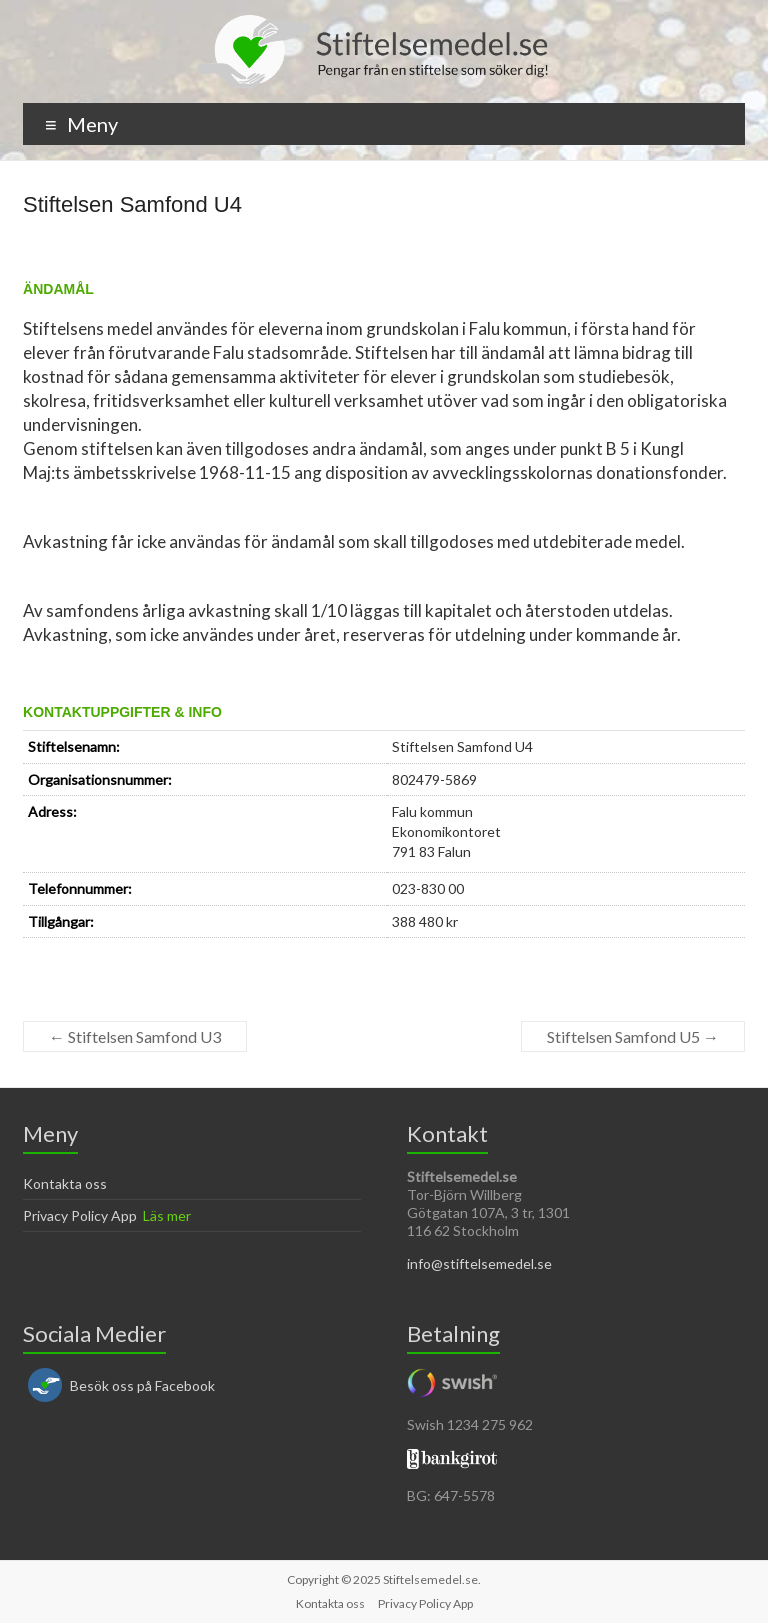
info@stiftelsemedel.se (479, 1263)
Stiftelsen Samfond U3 (135, 1036)
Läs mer (167, 1215)
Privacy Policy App (80, 1215)
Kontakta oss (65, 1183)
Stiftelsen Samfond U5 (633, 1036)
